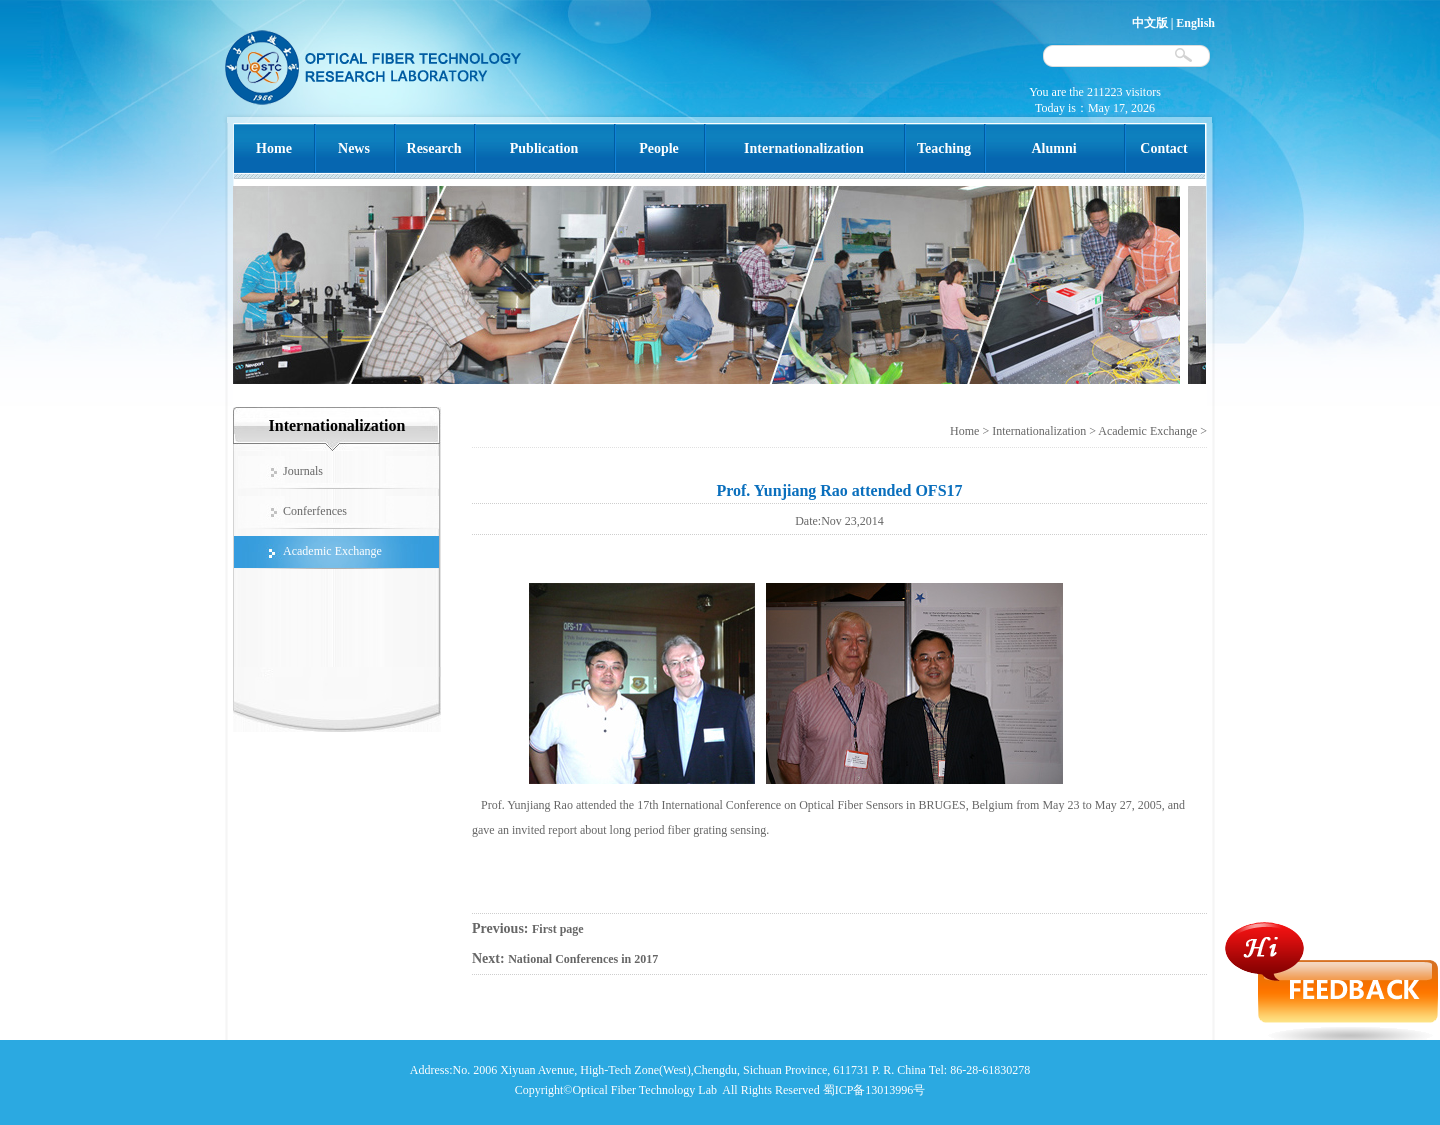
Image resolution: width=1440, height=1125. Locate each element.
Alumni (1053, 148)
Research (434, 148)
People (659, 148)
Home (274, 148)
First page (558, 929)
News (354, 148)
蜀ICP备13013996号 (874, 1090)
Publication (544, 148)
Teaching (944, 148)
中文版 (1150, 23)
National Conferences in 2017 (583, 959)
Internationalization (804, 148)
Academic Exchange (1147, 431)
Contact (1163, 148)
